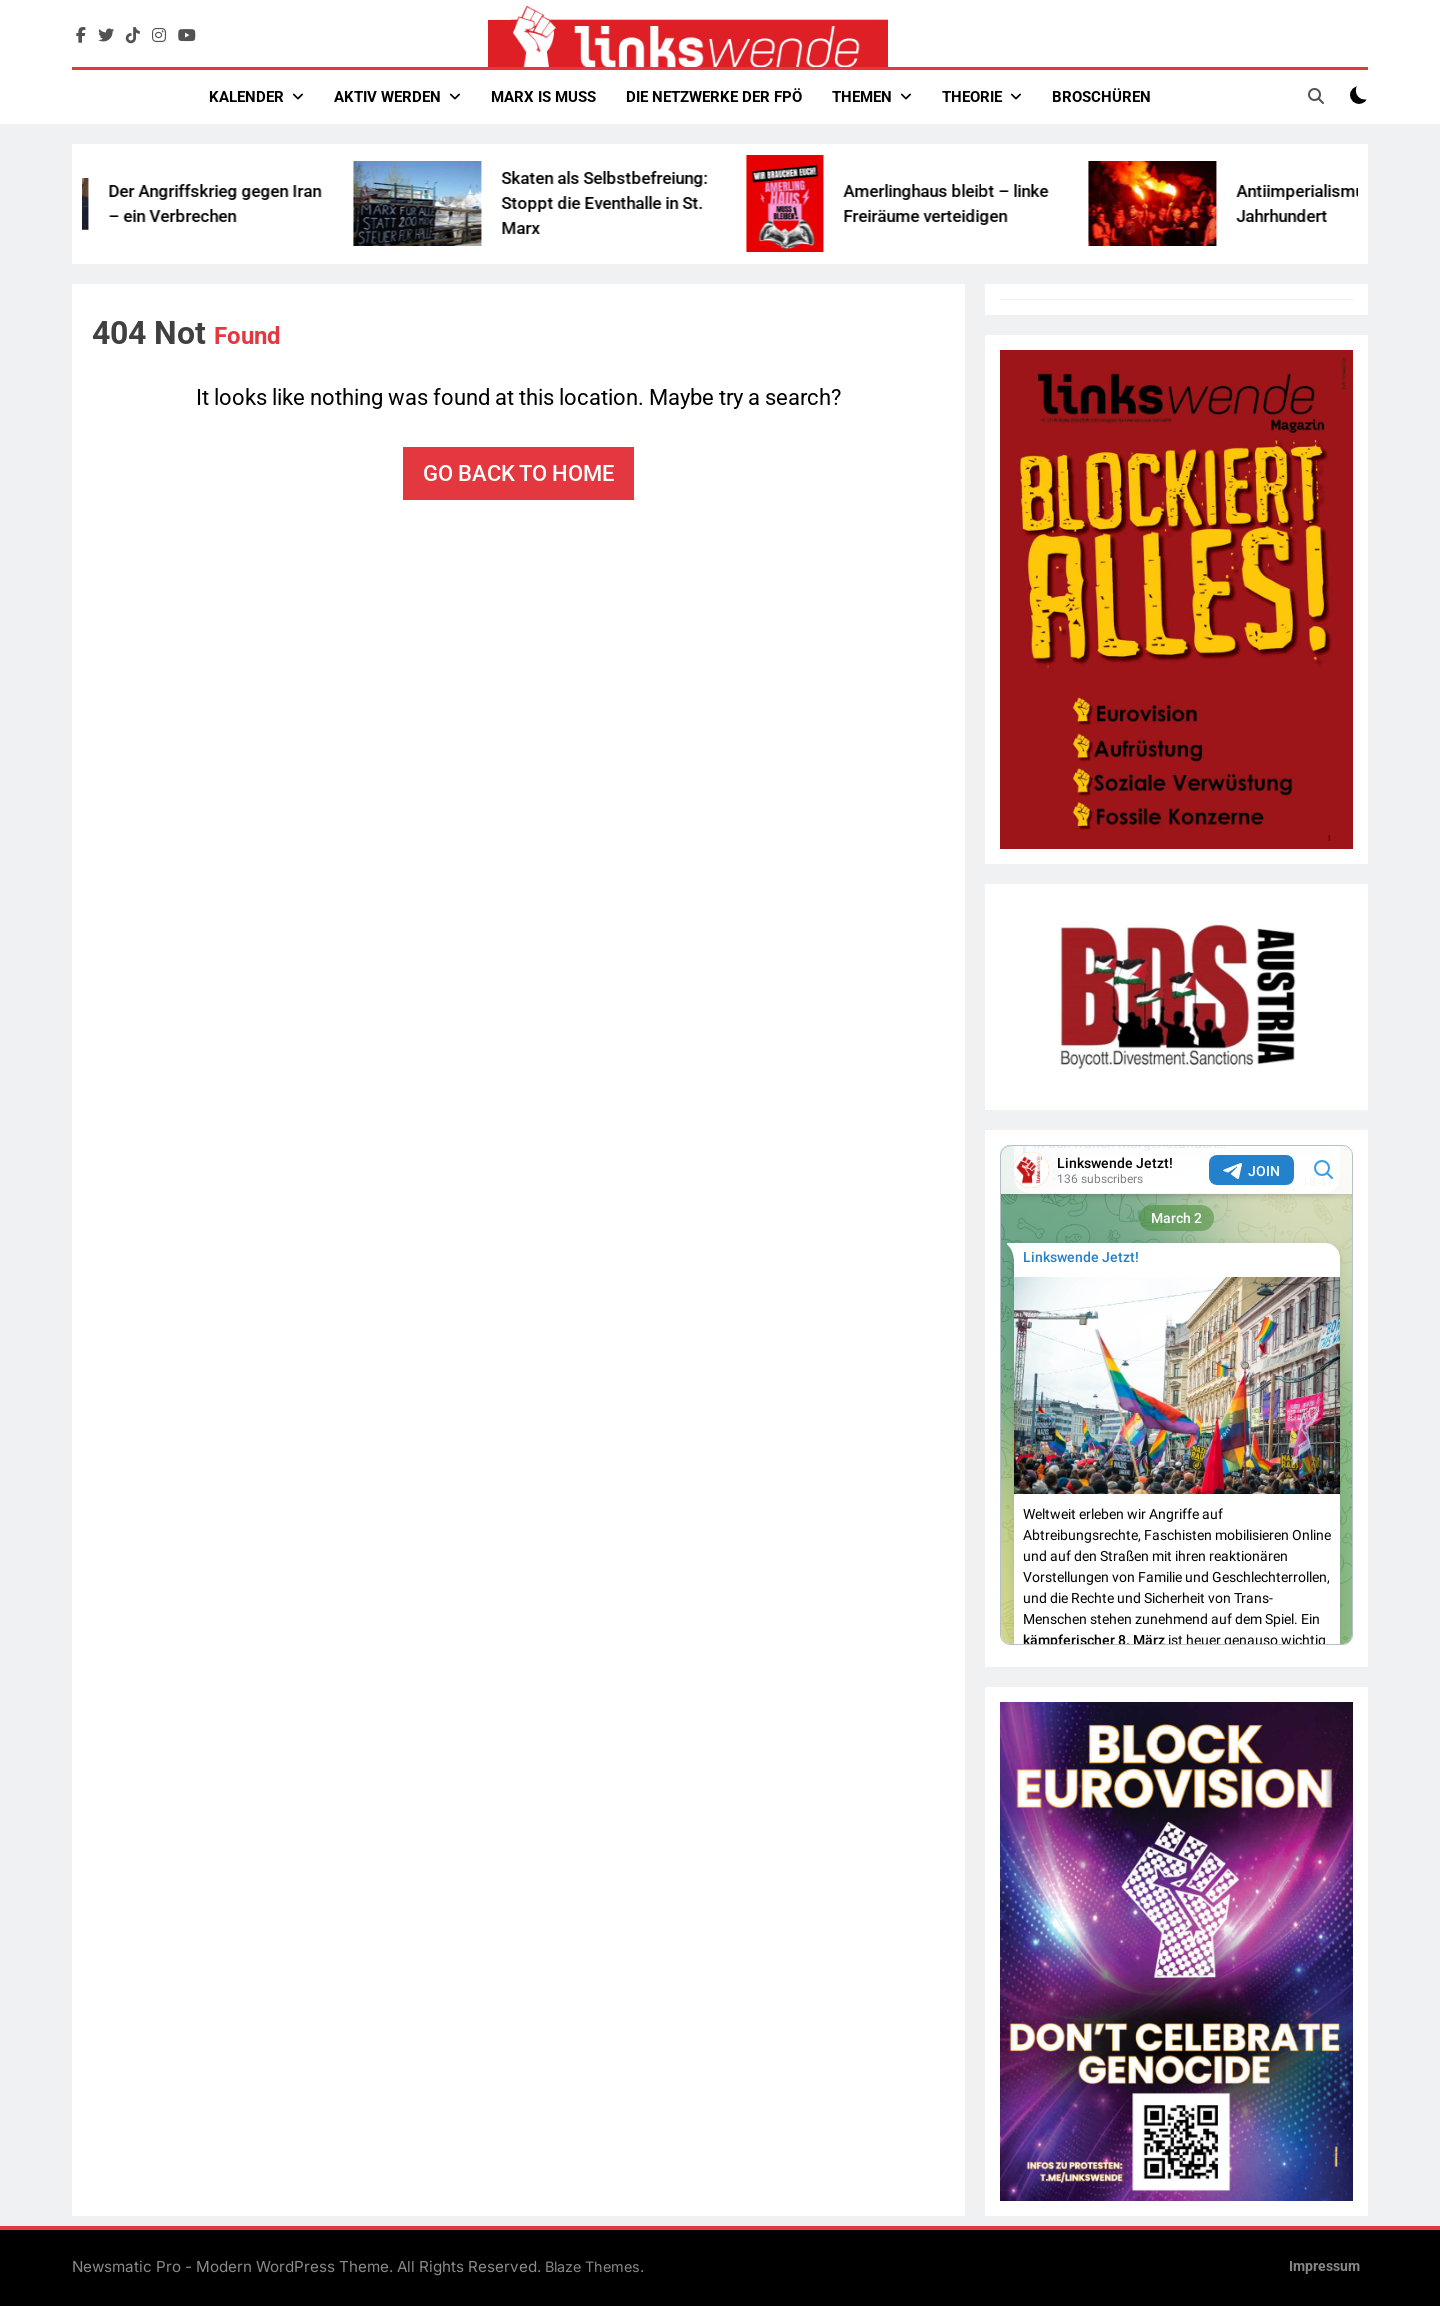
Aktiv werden (387, 97)
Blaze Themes (592, 2266)
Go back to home (518, 473)
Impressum (1324, 2266)
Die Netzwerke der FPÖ (714, 97)
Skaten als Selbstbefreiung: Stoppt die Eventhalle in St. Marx (640, 203)
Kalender (246, 97)
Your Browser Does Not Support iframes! (1176, 1395)
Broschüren (1101, 97)
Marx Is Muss (543, 97)
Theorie (972, 97)
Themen (862, 97)
